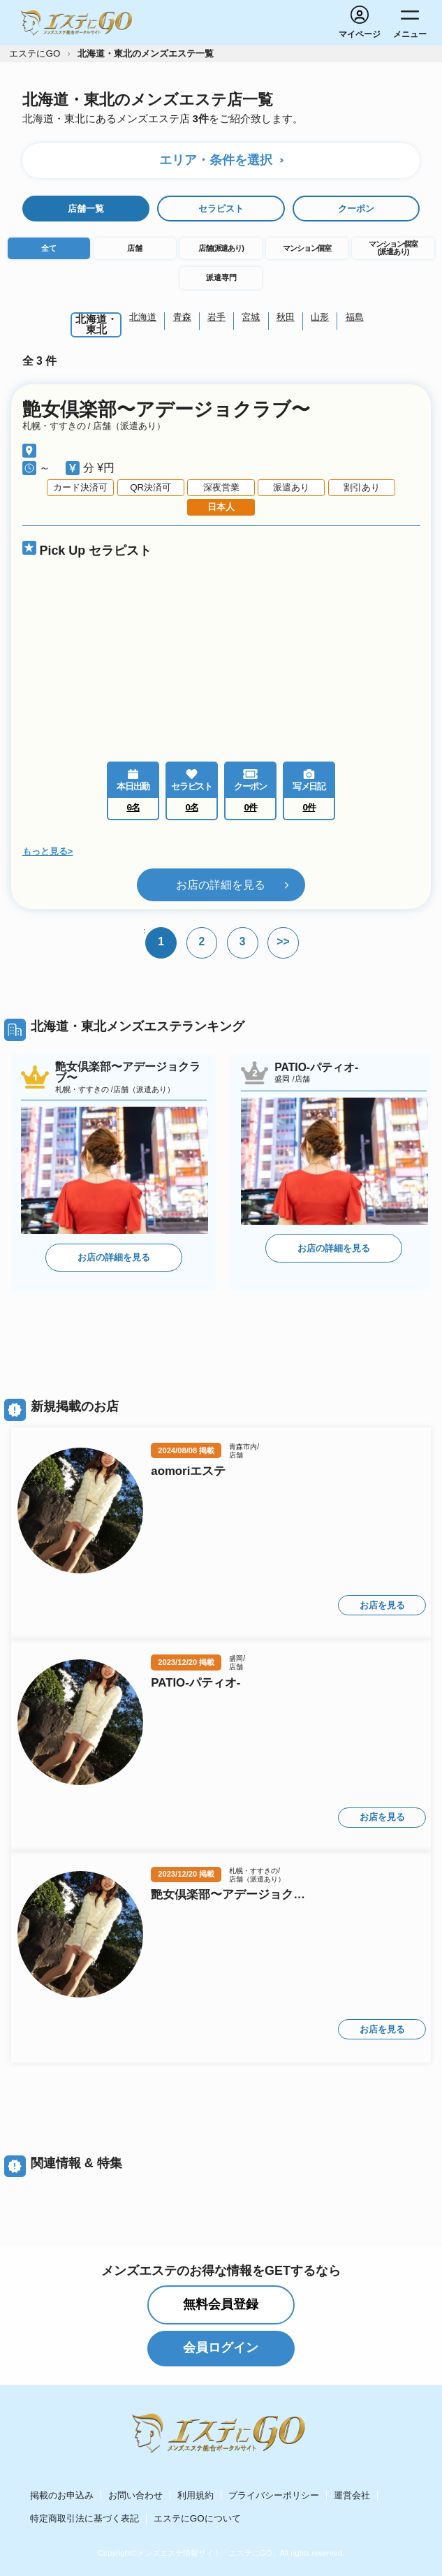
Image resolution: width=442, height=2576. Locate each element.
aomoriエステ (188, 1472)
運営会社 (352, 2495)
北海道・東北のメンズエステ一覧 (146, 53)
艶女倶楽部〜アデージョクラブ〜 (166, 409)
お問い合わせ (135, 2495)
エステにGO (34, 53)
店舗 (134, 248)
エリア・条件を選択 (215, 160)
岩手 (216, 317)
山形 (320, 317)
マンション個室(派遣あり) (393, 248)
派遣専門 (221, 277)
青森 (182, 317)
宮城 (251, 317)
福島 (355, 317)
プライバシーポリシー (273, 2495)
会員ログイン (220, 2348)
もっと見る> (47, 850)
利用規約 (195, 2495)
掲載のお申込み (62, 2495)
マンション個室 (307, 248)
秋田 (286, 317)
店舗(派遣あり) (221, 248)
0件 (250, 807)
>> (283, 941)
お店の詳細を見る (220, 884)
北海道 (142, 317)
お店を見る (382, 1605)
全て (49, 248)
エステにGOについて (197, 2518)
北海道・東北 (96, 324)
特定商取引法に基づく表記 (84, 2518)
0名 (192, 807)
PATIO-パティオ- (195, 1683)
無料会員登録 (220, 2304)
